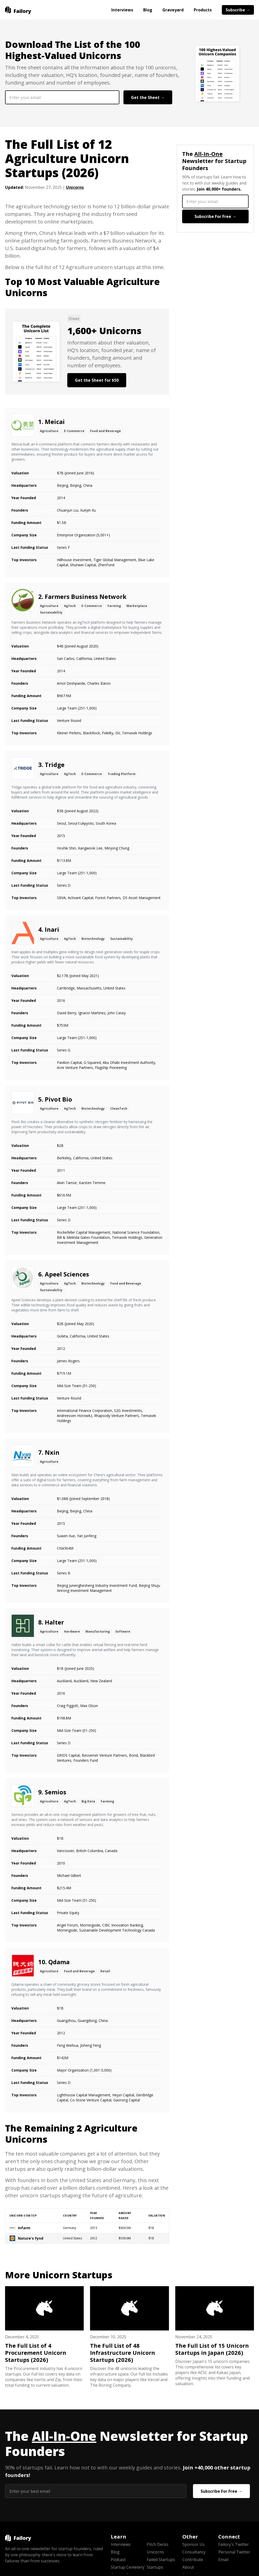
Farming (114, 606)
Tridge (54, 764)
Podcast (118, 2559)
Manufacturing (97, 1631)
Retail (105, 1971)
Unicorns (75, 187)
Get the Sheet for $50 (97, 380)
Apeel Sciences (67, 1274)
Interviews (122, 9)
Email (223, 2559)
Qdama (59, 1962)
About (188, 2567)
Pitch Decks (157, 2544)
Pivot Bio (58, 1099)
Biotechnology (93, 939)
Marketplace (136, 606)
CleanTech (118, 1108)
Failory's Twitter (233, 2544)
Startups (155, 2567)
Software (122, 1631)
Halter (54, 1622)
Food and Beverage (105, 431)
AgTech (70, 606)
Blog (147, 9)
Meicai (55, 421)
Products (203, 9)
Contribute (192, 2559)
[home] (18, 10)
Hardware (72, 1631)
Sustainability (51, 612)
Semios (55, 1792)
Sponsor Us (193, 2544)
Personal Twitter (234, 2551)
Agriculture (49, 431)
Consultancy (194, 2551)
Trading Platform (121, 774)
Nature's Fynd (30, 2238)
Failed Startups (161, 2559)
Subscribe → (238, 10)
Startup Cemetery (127, 2567)
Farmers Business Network (85, 596)
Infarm (24, 2227)
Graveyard (173, 9)
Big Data (88, 1801)
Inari (52, 929)
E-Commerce (74, 431)
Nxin (52, 1452)
